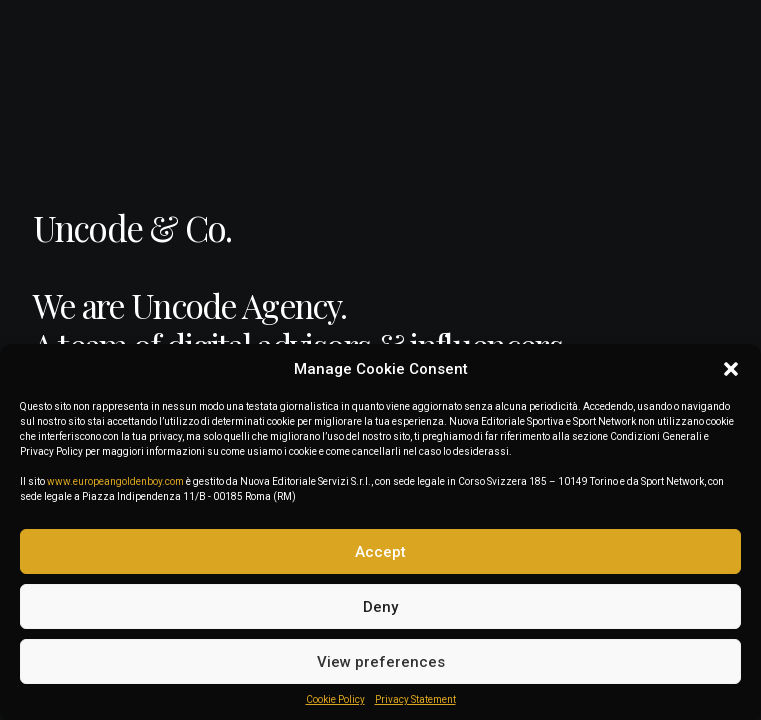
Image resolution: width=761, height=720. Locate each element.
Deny (380, 607)
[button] (731, 369)
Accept (380, 552)
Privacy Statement (415, 699)
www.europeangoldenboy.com (115, 481)
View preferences (381, 662)
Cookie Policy (335, 699)
